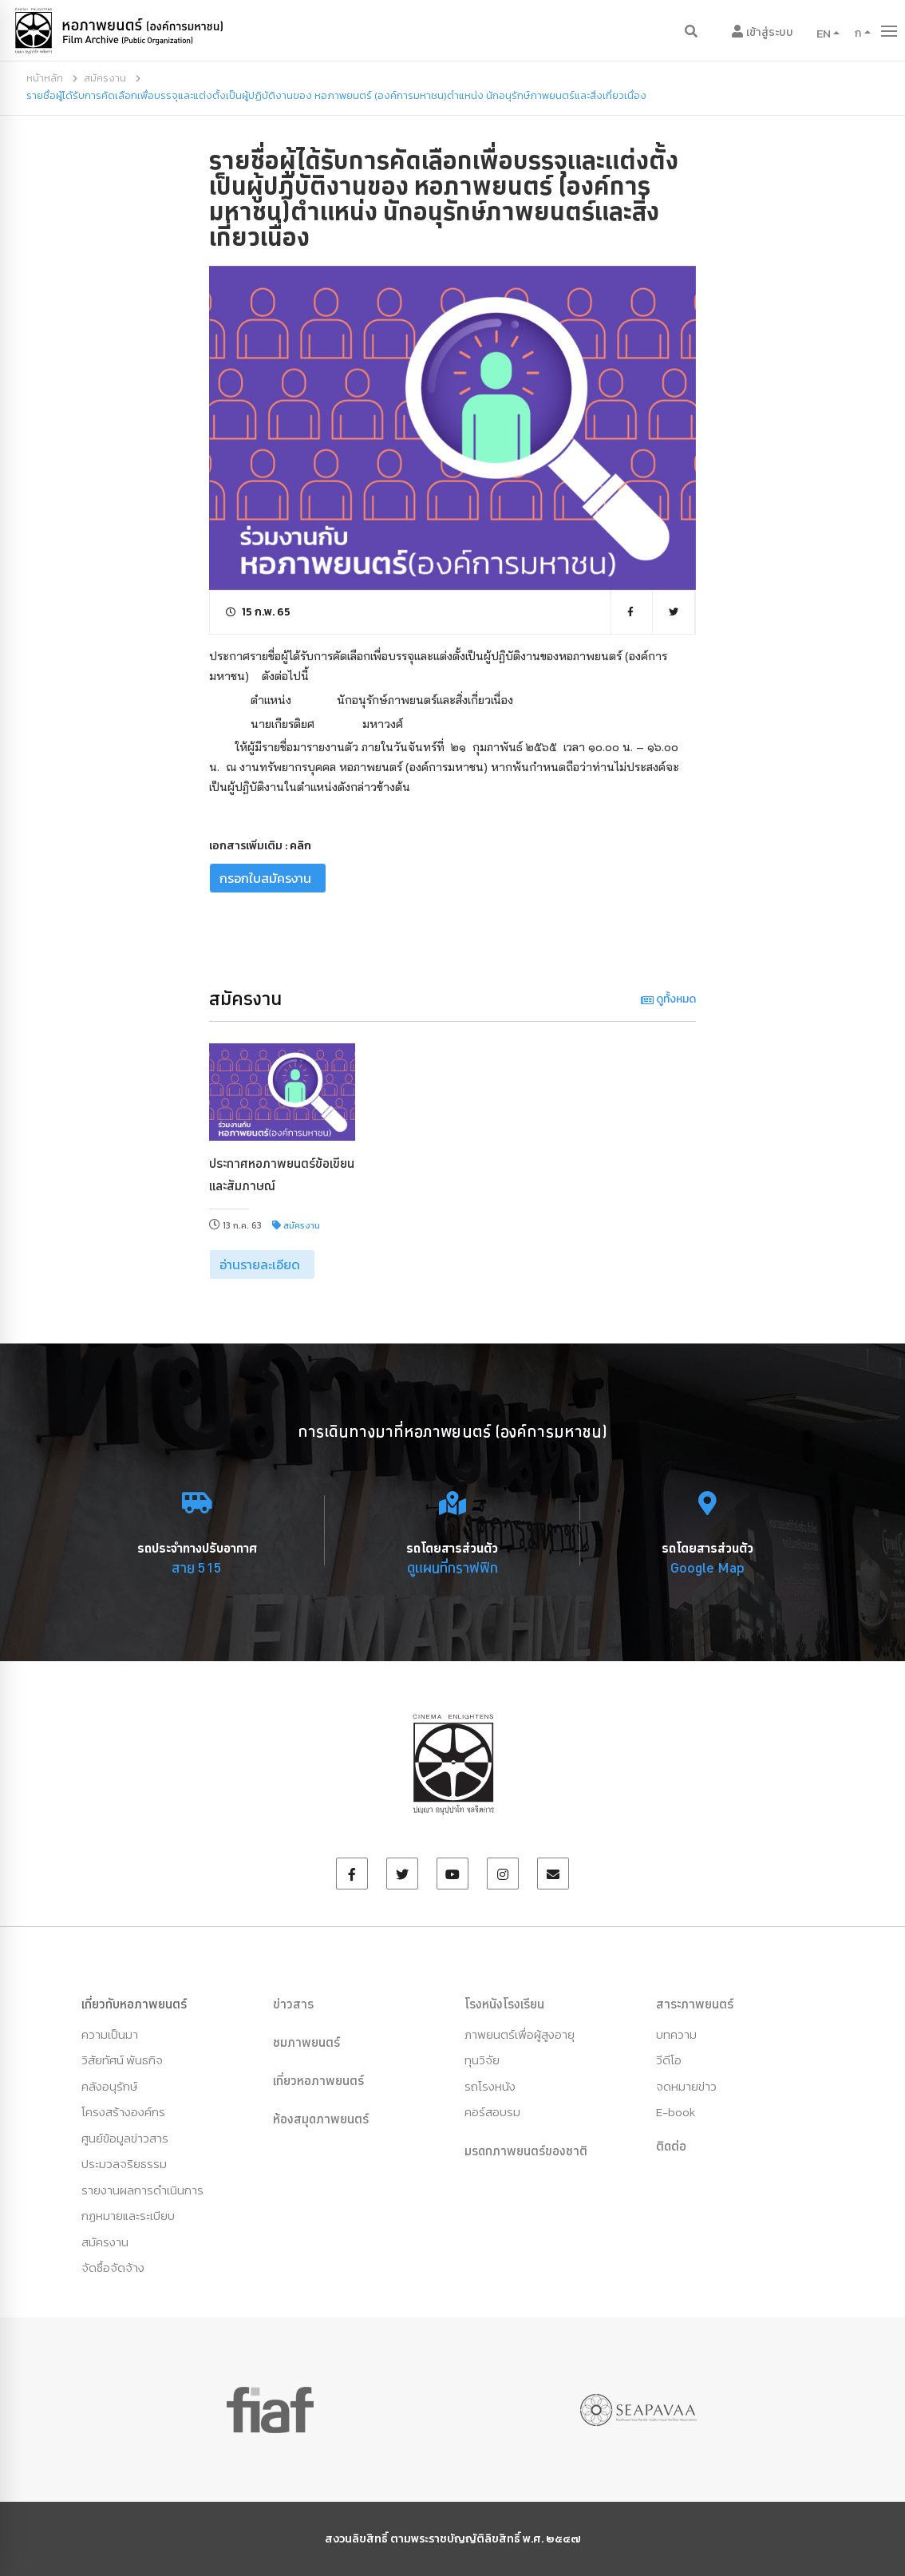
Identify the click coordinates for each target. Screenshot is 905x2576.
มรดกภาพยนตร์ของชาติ (525, 2150)
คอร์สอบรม (492, 2112)
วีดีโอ (669, 2060)
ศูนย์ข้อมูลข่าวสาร (124, 2138)
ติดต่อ (671, 2145)
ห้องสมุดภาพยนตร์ (321, 2118)
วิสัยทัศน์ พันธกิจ (122, 2060)
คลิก (300, 845)
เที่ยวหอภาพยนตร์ (318, 2080)
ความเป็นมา (109, 2034)
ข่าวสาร (293, 2003)
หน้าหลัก (44, 77)
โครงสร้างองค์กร (123, 2112)
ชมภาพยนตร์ (306, 2042)
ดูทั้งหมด (668, 999)
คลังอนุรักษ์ (109, 2086)
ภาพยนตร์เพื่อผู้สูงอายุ (519, 2034)
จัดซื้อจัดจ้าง (112, 2267)
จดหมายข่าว (686, 2086)
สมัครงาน (105, 77)
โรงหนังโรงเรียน (504, 2003)
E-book (675, 2112)
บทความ (676, 2034)
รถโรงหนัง (490, 2086)
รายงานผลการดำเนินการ (142, 2190)
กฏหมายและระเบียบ (128, 2215)
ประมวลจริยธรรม (124, 2164)
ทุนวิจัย (482, 2060)
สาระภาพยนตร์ (694, 2003)
